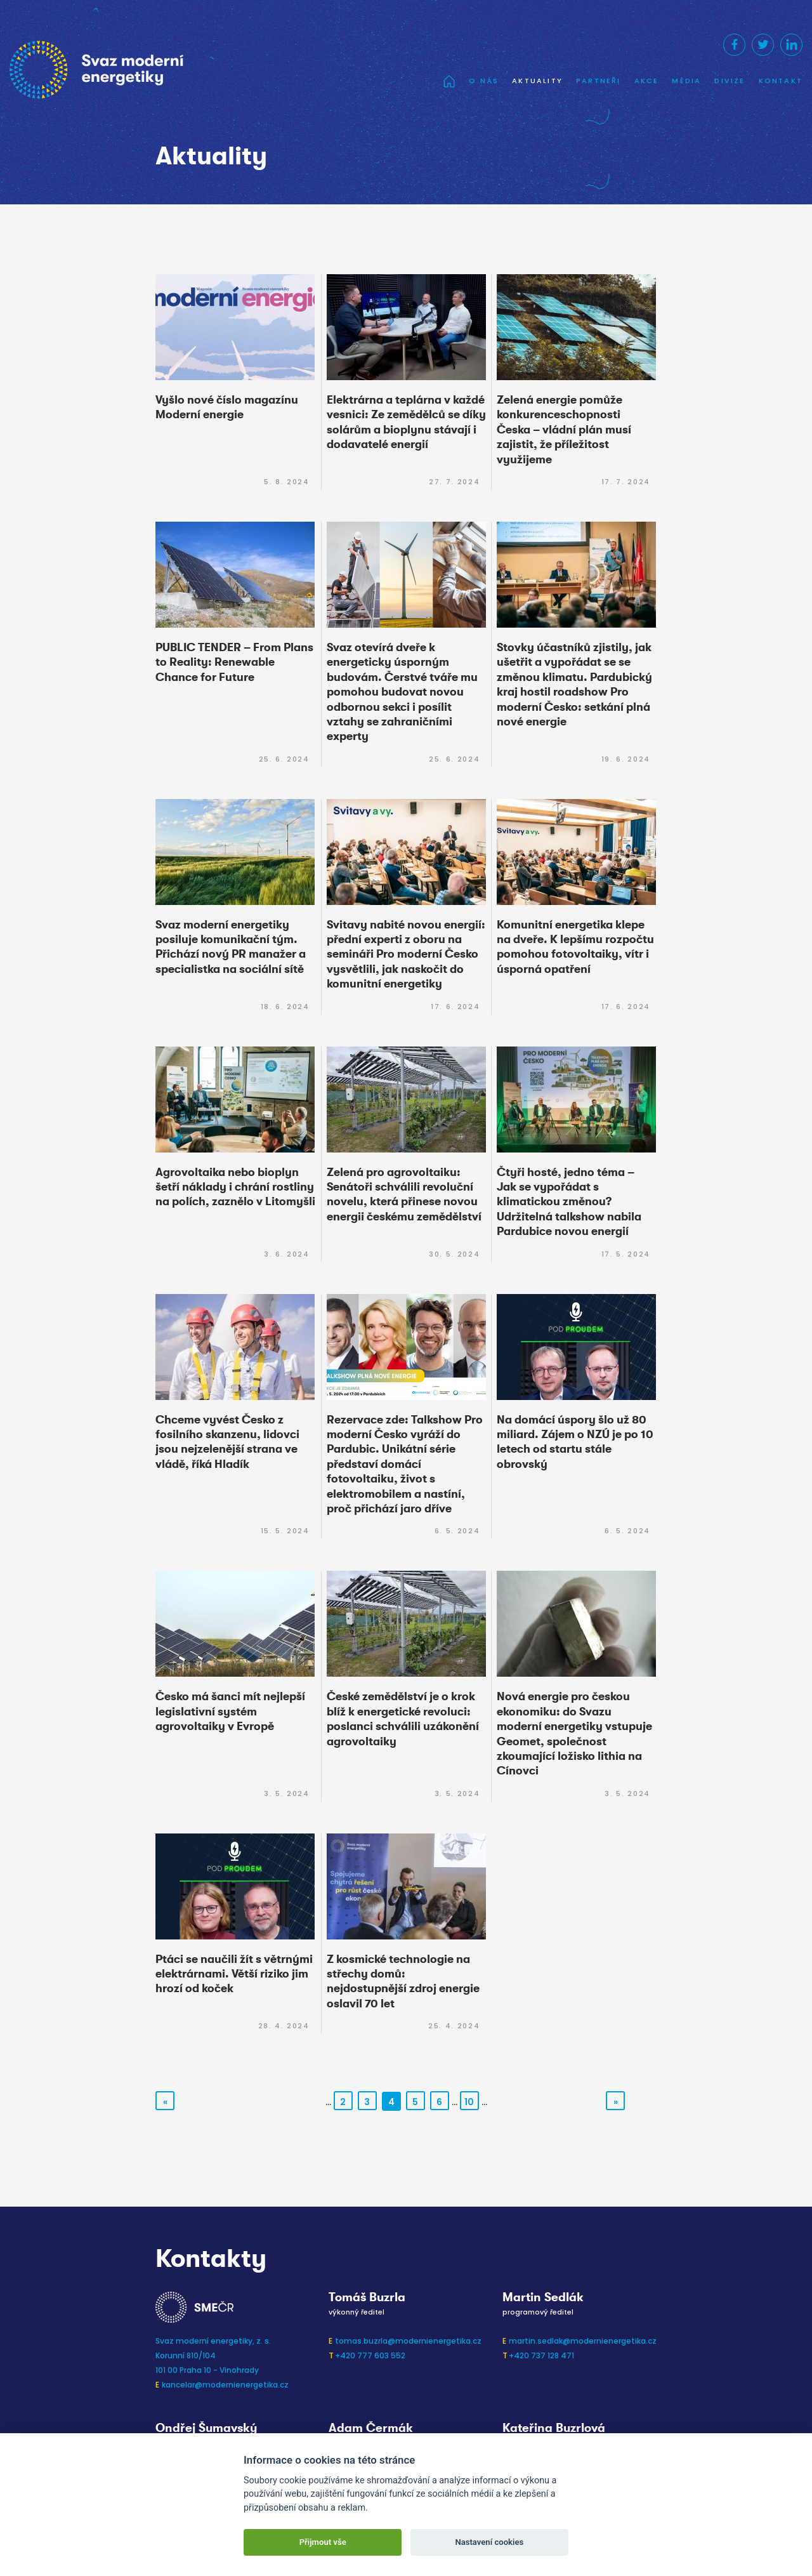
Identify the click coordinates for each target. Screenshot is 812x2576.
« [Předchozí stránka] (165, 2102)
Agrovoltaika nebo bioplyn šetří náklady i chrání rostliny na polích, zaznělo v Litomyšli (235, 1187)
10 (469, 2102)
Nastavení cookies (489, 2542)
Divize (729, 81)
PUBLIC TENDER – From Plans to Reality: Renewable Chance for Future (234, 662)
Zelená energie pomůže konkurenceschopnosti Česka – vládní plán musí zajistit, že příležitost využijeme (564, 429)
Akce (646, 81)
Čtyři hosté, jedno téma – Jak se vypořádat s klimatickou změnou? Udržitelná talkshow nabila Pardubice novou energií (569, 1202)
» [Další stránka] (615, 2102)
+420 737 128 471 (541, 2355)
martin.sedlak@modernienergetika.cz (583, 2340)
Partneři (598, 81)
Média (686, 81)
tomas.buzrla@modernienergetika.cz (408, 2340)
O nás (484, 81)
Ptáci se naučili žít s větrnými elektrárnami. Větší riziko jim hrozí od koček (234, 1974)
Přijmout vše (322, 2542)
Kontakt (780, 81)
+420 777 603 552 (370, 2355)
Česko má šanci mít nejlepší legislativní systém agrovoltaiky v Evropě (230, 1711)
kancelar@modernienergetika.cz (225, 2384)
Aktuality (537, 81)
